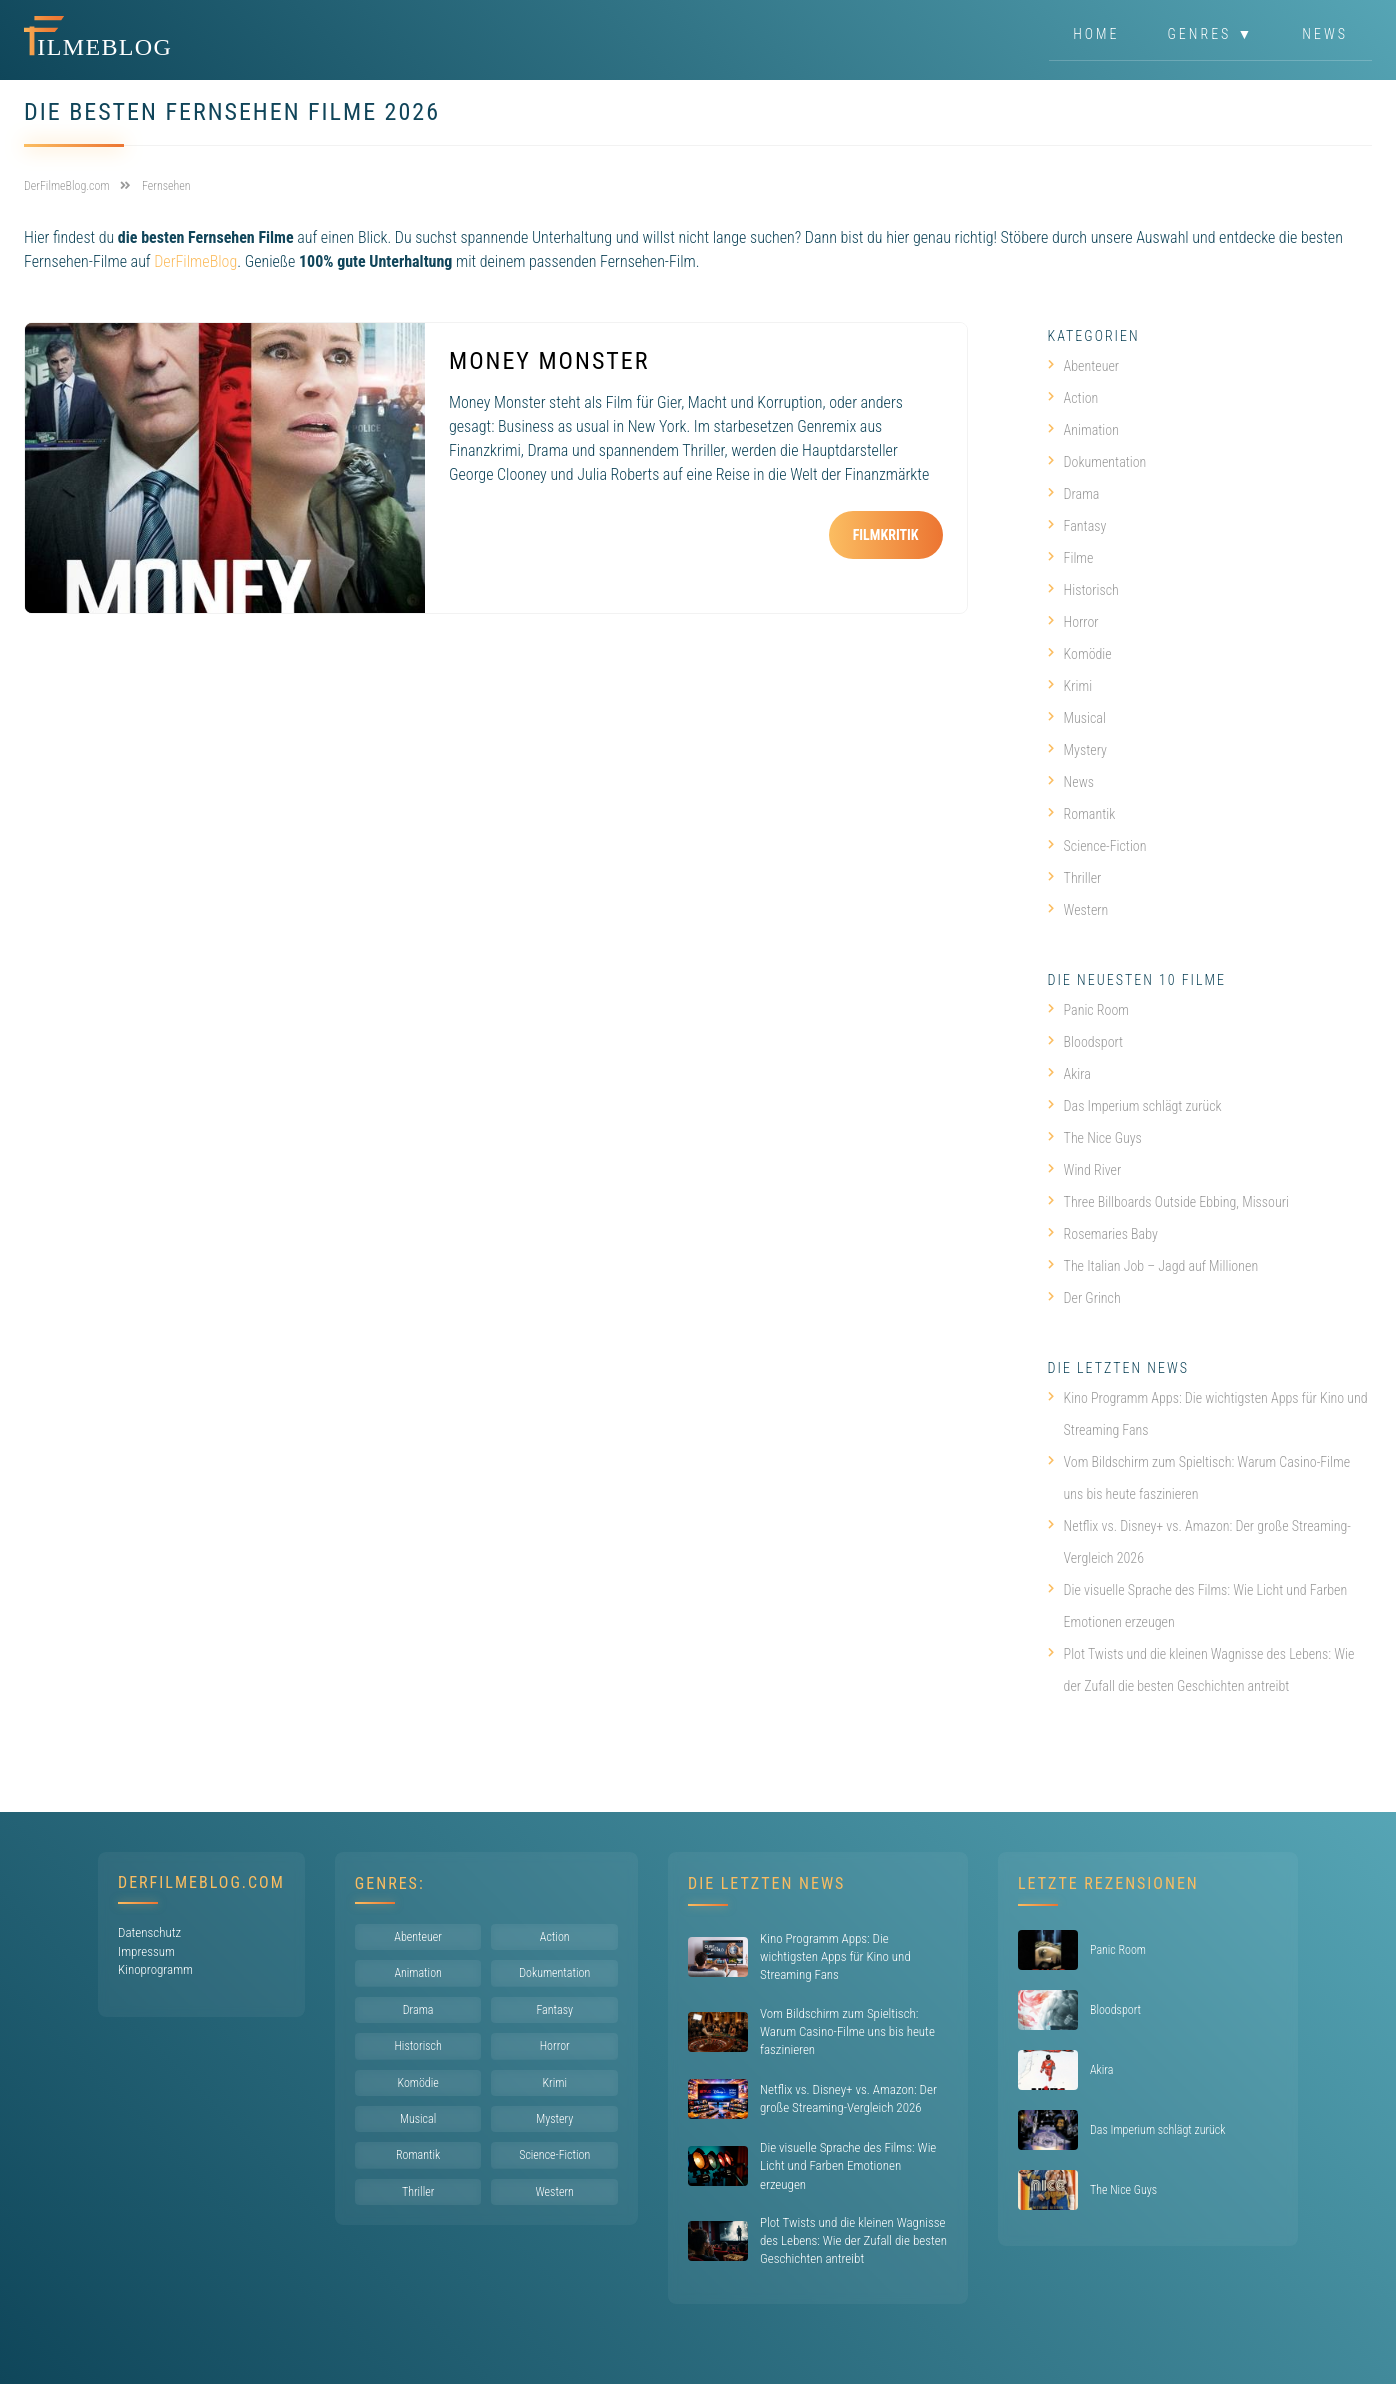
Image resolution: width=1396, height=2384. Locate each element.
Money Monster (549, 361)
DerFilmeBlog (195, 261)
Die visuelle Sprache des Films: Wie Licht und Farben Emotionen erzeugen (1198, 1606)
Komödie (1080, 654)
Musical (1077, 718)
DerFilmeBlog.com (201, 1882)
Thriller (1075, 878)
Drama (1074, 494)
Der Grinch (1084, 1298)
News (1325, 34)
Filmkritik (886, 535)
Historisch (1083, 590)
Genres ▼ (1211, 34)
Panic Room (1088, 1010)
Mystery (1077, 750)
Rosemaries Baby (1103, 1234)
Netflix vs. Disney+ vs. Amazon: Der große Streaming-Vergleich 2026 (1199, 1542)
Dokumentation (1097, 462)
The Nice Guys (1095, 1138)
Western (1078, 910)
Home (1096, 34)
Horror (1073, 622)
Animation (1083, 430)
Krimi (1070, 686)
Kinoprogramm (155, 1969)
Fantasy (1077, 526)
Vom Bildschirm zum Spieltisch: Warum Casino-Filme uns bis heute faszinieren (1199, 1478)
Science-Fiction (1097, 846)
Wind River (1085, 1170)
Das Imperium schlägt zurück (1135, 1106)
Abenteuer (1084, 366)
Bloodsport (1086, 1042)
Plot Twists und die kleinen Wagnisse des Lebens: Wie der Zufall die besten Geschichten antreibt (1201, 1670)
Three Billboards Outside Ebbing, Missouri (1168, 1202)
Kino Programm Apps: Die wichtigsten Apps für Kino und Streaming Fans (1208, 1414)
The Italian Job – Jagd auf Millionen (1153, 1266)
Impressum (146, 1951)
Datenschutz (149, 1932)
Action (1073, 398)
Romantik (1082, 814)
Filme (1071, 558)
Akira (1069, 1074)
